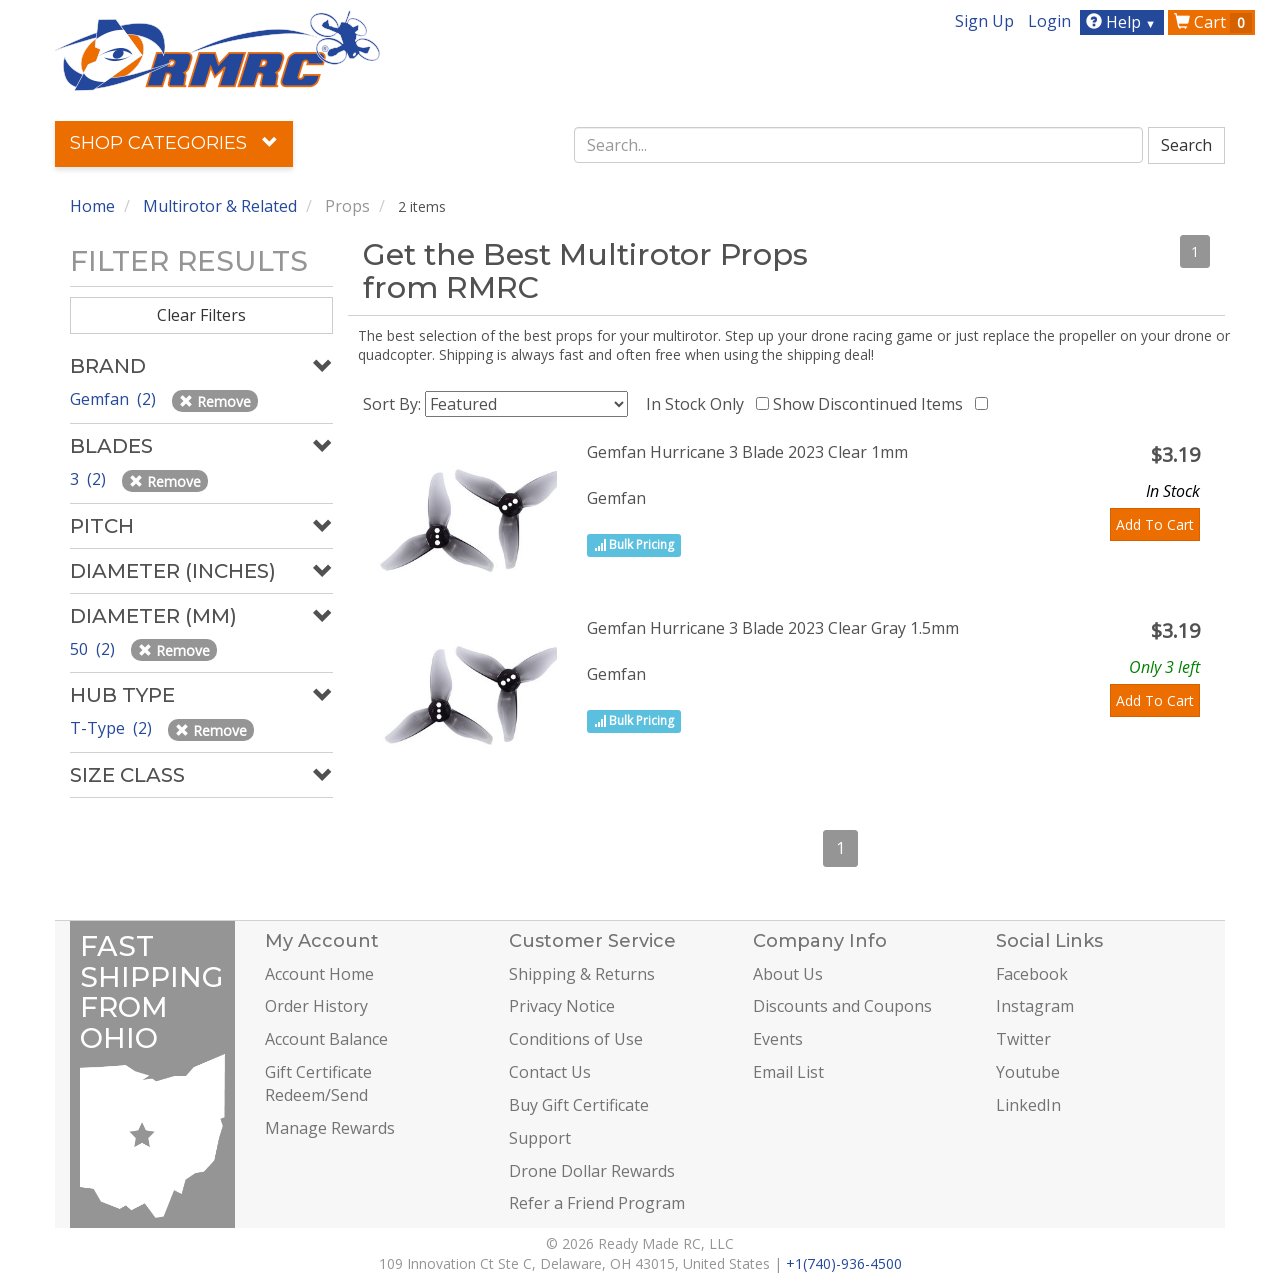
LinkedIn (1028, 1105)
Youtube (1028, 1072)
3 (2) (90, 479)
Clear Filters (201, 315)
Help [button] (1123, 22)
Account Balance (326, 1039)
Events (778, 1039)
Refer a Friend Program (597, 1203)
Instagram (1035, 1006)
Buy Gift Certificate (579, 1105)
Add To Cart (1155, 524)
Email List (788, 1072)
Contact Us (550, 1072)
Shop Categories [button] (174, 143)
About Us (788, 974)
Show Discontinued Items (872, 404)
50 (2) (94, 649)
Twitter (1023, 1039)
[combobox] (859, 145)
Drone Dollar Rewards (592, 1171)
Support (540, 1138)
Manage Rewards (330, 1128)
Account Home (319, 974)
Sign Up (984, 21)
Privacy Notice (562, 1006)
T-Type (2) (113, 728)
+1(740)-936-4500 (844, 1263)
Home (92, 206)
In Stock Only (699, 404)
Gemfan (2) (115, 399)
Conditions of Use (576, 1039)
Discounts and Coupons (842, 1006)
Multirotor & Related (220, 206)
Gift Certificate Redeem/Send (318, 1083)
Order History (316, 1006)
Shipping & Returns (582, 974)
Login (1049, 21)
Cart (1213, 22)
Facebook (1032, 974)
